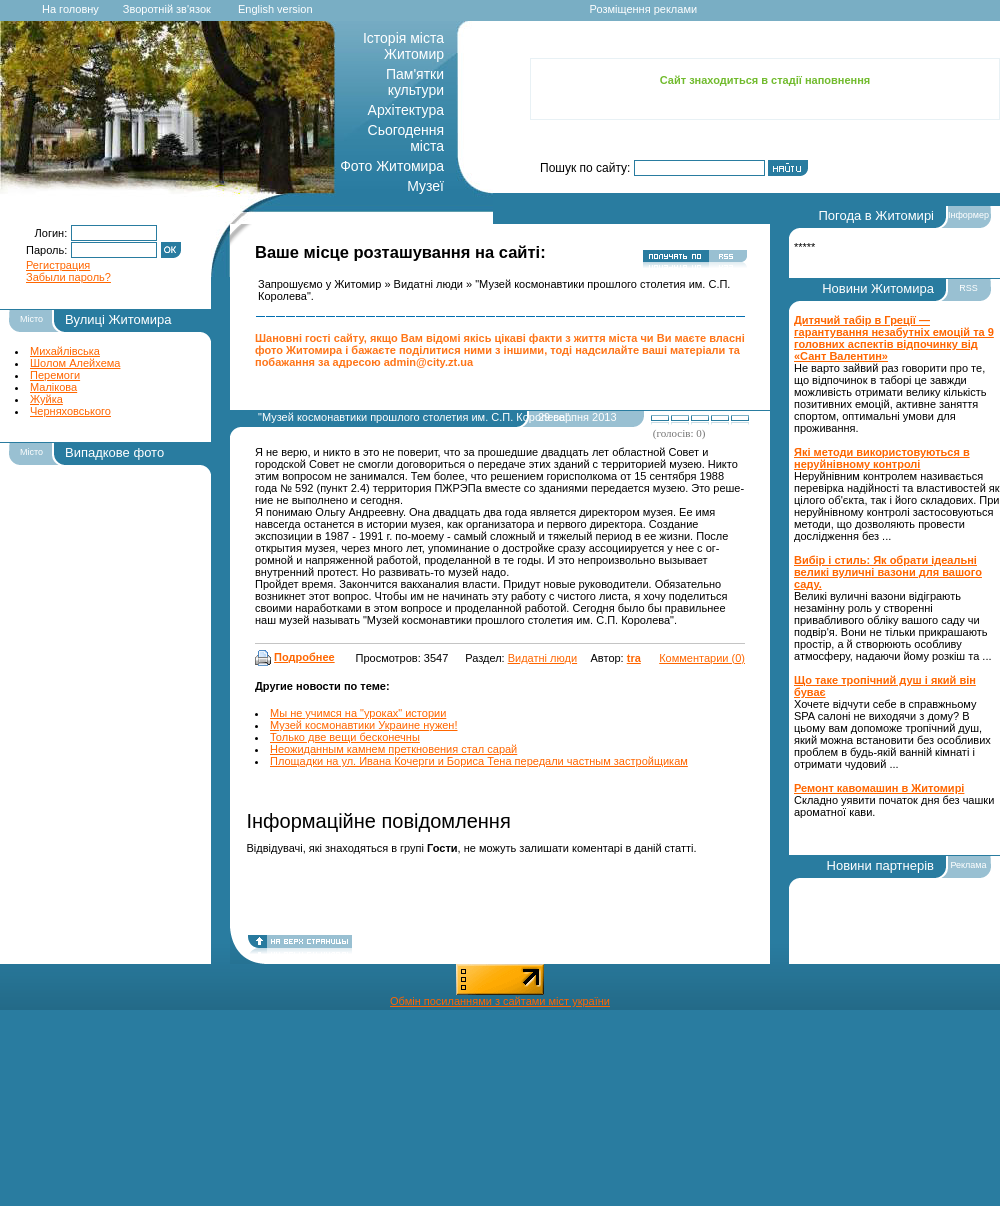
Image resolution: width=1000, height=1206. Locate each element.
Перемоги (55, 375)
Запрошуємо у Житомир (319, 284)
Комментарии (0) (702, 658)
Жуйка (46, 399)
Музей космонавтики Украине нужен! (364, 725)
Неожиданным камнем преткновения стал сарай (393, 749)
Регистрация (58, 265)
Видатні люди (428, 284)
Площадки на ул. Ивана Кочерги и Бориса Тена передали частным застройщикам (479, 761)
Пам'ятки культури (415, 82)
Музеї (425, 186)
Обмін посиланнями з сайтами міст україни (500, 1001)
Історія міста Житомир (403, 46)
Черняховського (70, 411)
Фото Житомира (392, 166)
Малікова (53, 387)
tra (634, 658)
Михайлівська (65, 351)
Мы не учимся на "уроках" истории (358, 713)
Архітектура (406, 110)
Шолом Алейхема (75, 363)
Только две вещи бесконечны (345, 737)
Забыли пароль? (68, 277)
